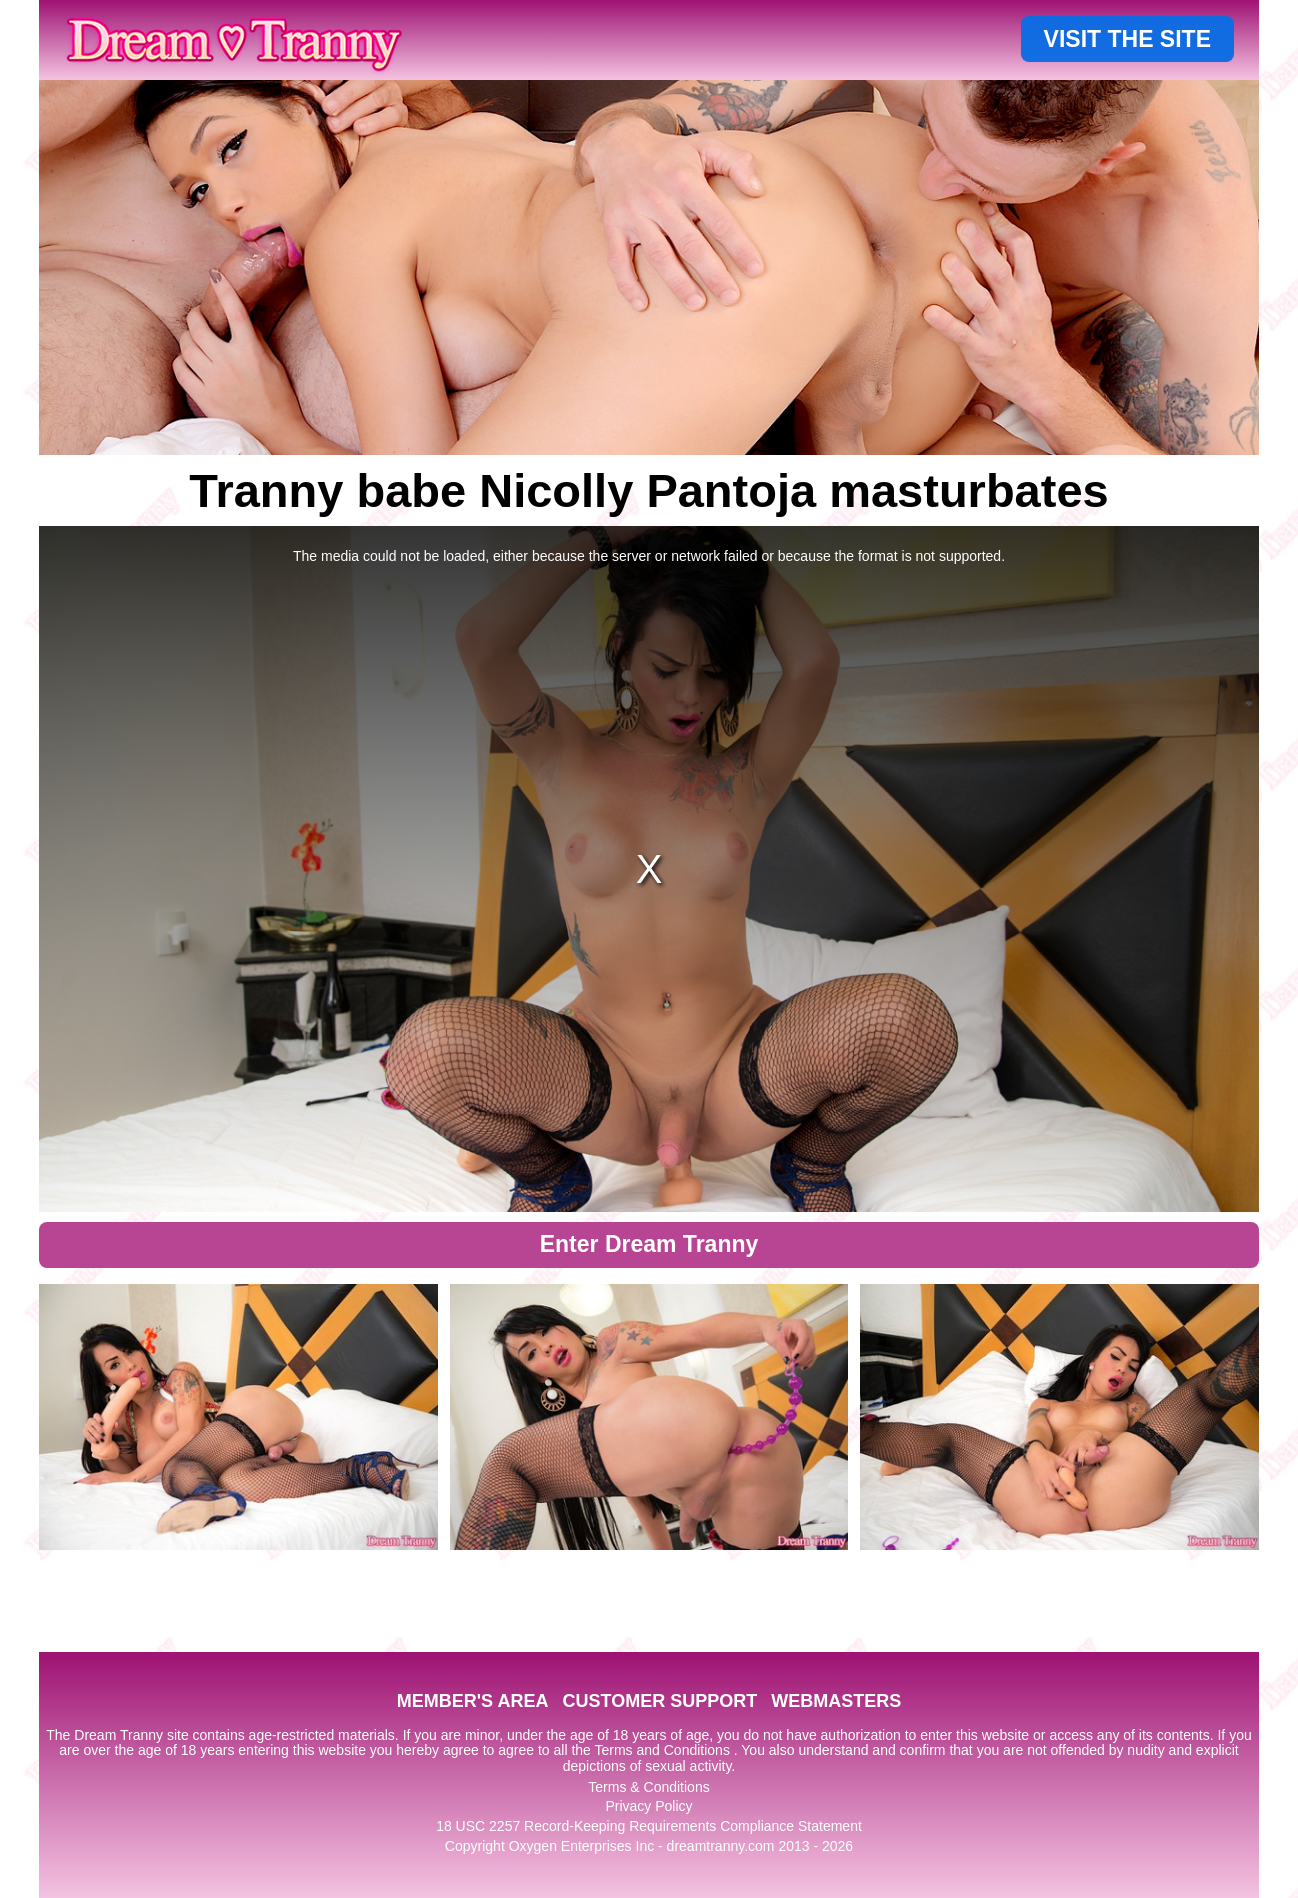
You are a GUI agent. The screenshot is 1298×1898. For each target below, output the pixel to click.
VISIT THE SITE (1127, 39)
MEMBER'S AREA (473, 1701)
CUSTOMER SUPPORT (659, 1701)
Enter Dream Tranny (649, 1244)
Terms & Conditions (648, 1787)
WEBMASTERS (836, 1701)
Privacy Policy (648, 1806)
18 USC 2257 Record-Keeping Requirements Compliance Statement (649, 1826)
